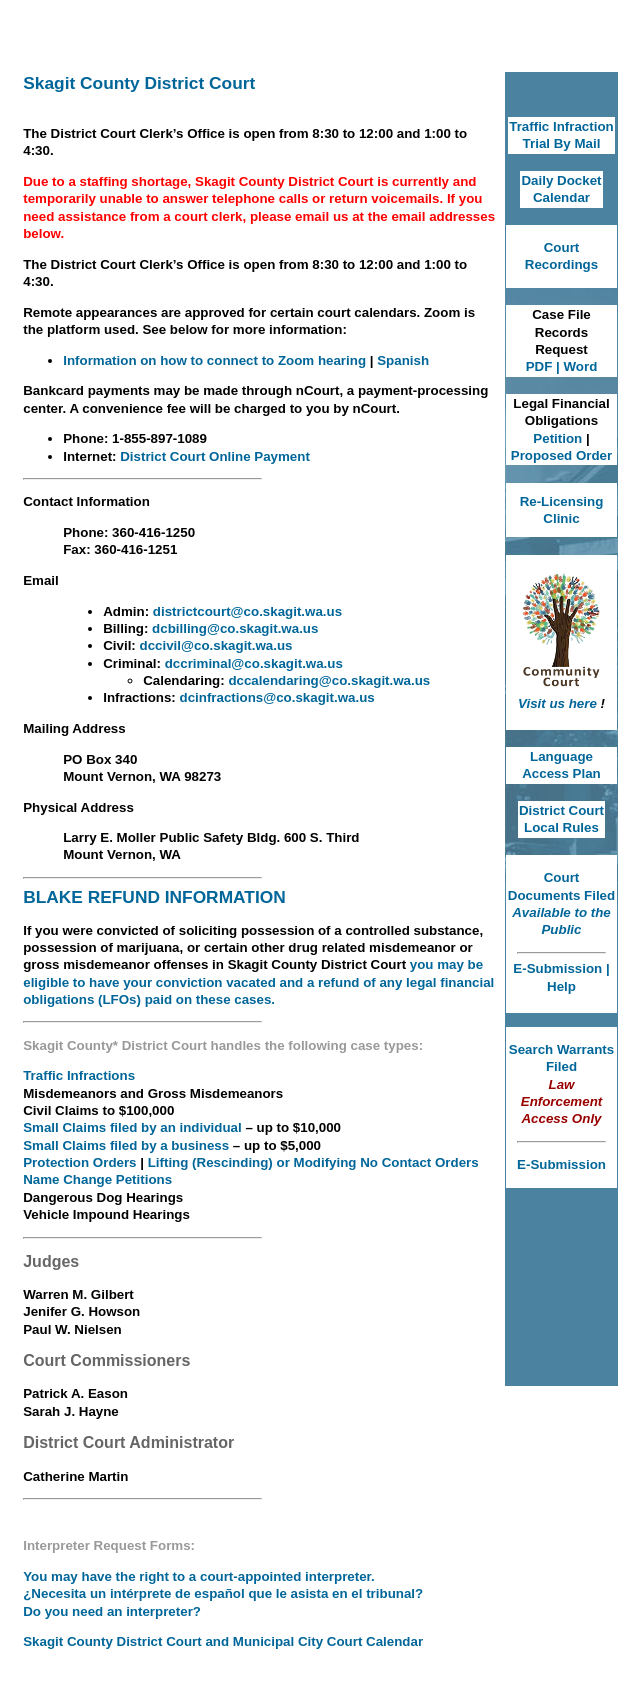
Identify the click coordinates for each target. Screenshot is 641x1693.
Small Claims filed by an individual (134, 1127)
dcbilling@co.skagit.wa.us (235, 628)
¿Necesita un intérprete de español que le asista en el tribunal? (223, 1593)
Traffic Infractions (79, 1075)
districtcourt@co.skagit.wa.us (247, 611)
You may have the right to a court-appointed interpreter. (199, 1576)
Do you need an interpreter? (112, 1611)
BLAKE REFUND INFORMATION (154, 897)
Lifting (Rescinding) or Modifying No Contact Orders (313, 1162)
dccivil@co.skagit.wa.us (216, 645)
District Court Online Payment (215, 456)
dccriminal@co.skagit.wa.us (254, 663)
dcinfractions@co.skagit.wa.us (277, 697)
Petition (557, 438)
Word (580, 366)
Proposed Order (561, 455)
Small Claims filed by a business (126, 1145)
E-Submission (559, 968)
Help (561, 986)
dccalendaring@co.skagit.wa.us (329, 680)
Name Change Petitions (97, 1179)
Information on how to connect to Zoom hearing (216, 360)
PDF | (545, 366)
